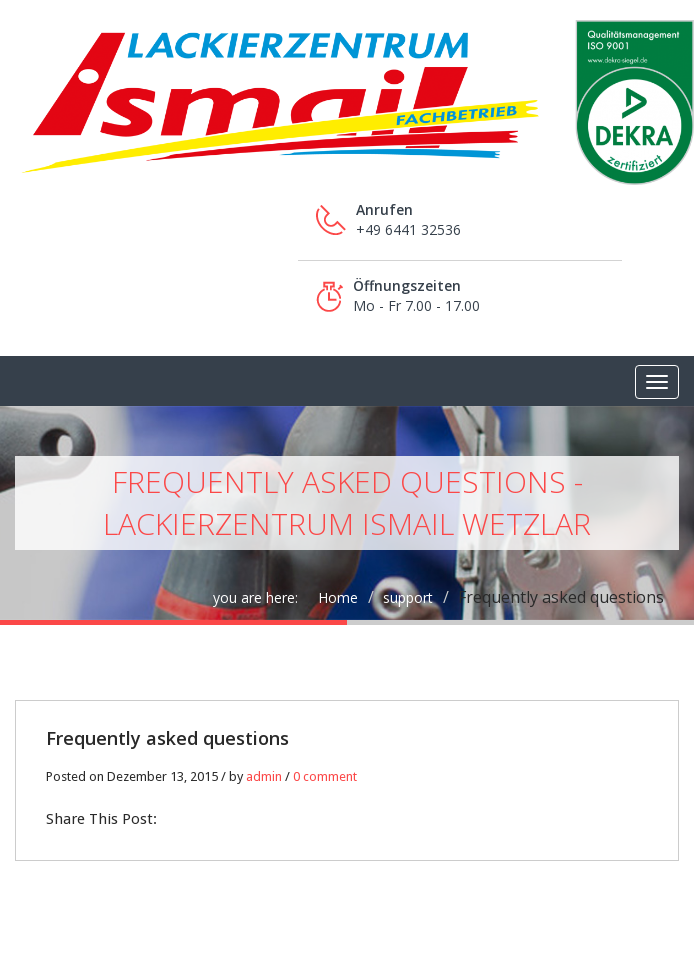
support (408, 597)
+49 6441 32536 (408, 229)
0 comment (325, 776)
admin (264, 776)
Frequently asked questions (167, 738)
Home (338, 597)
